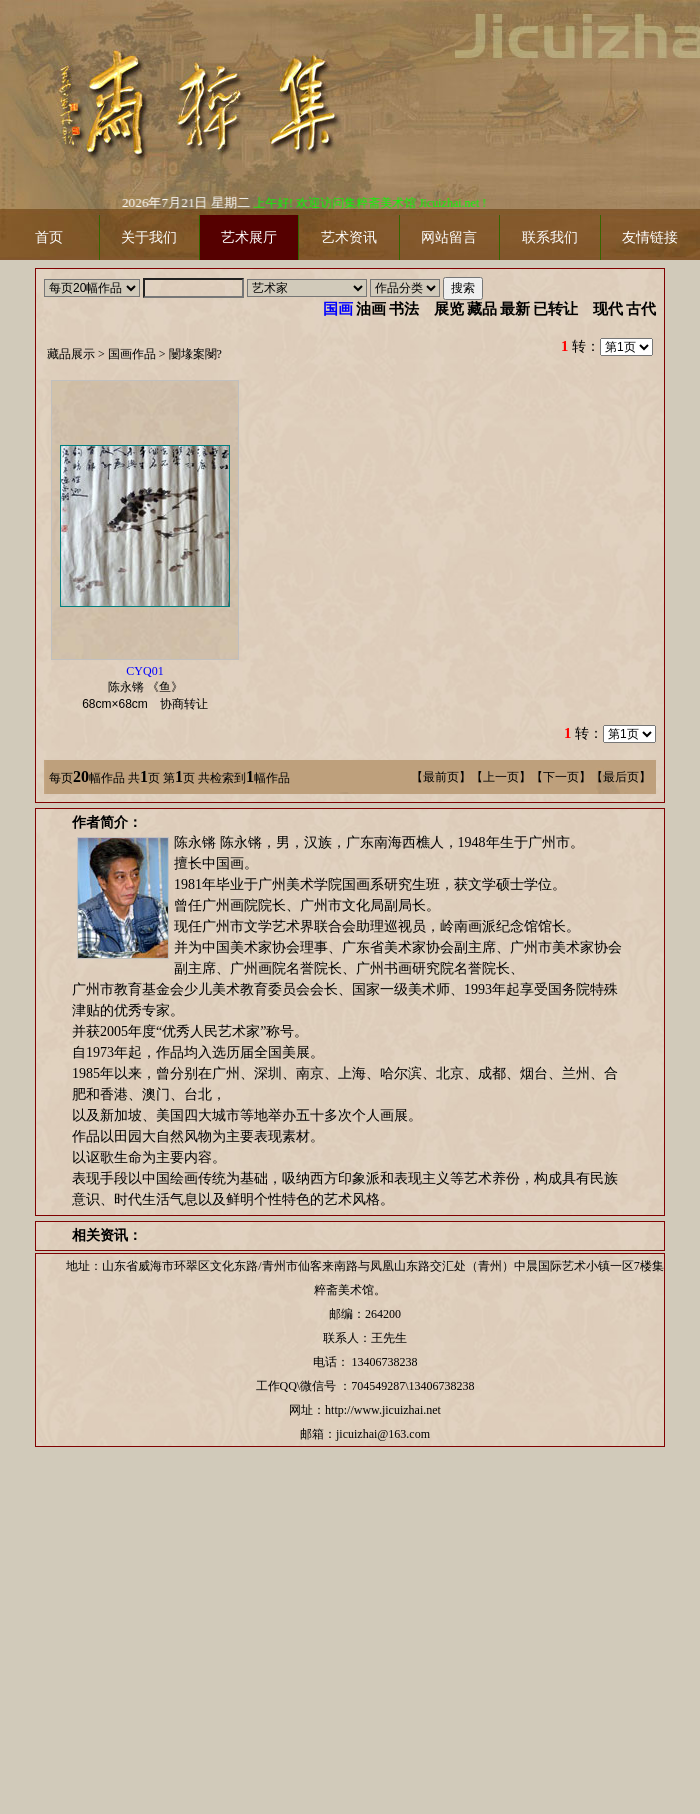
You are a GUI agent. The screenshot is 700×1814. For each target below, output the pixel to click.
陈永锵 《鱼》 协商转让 (151, 687)
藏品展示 (71, 354)
